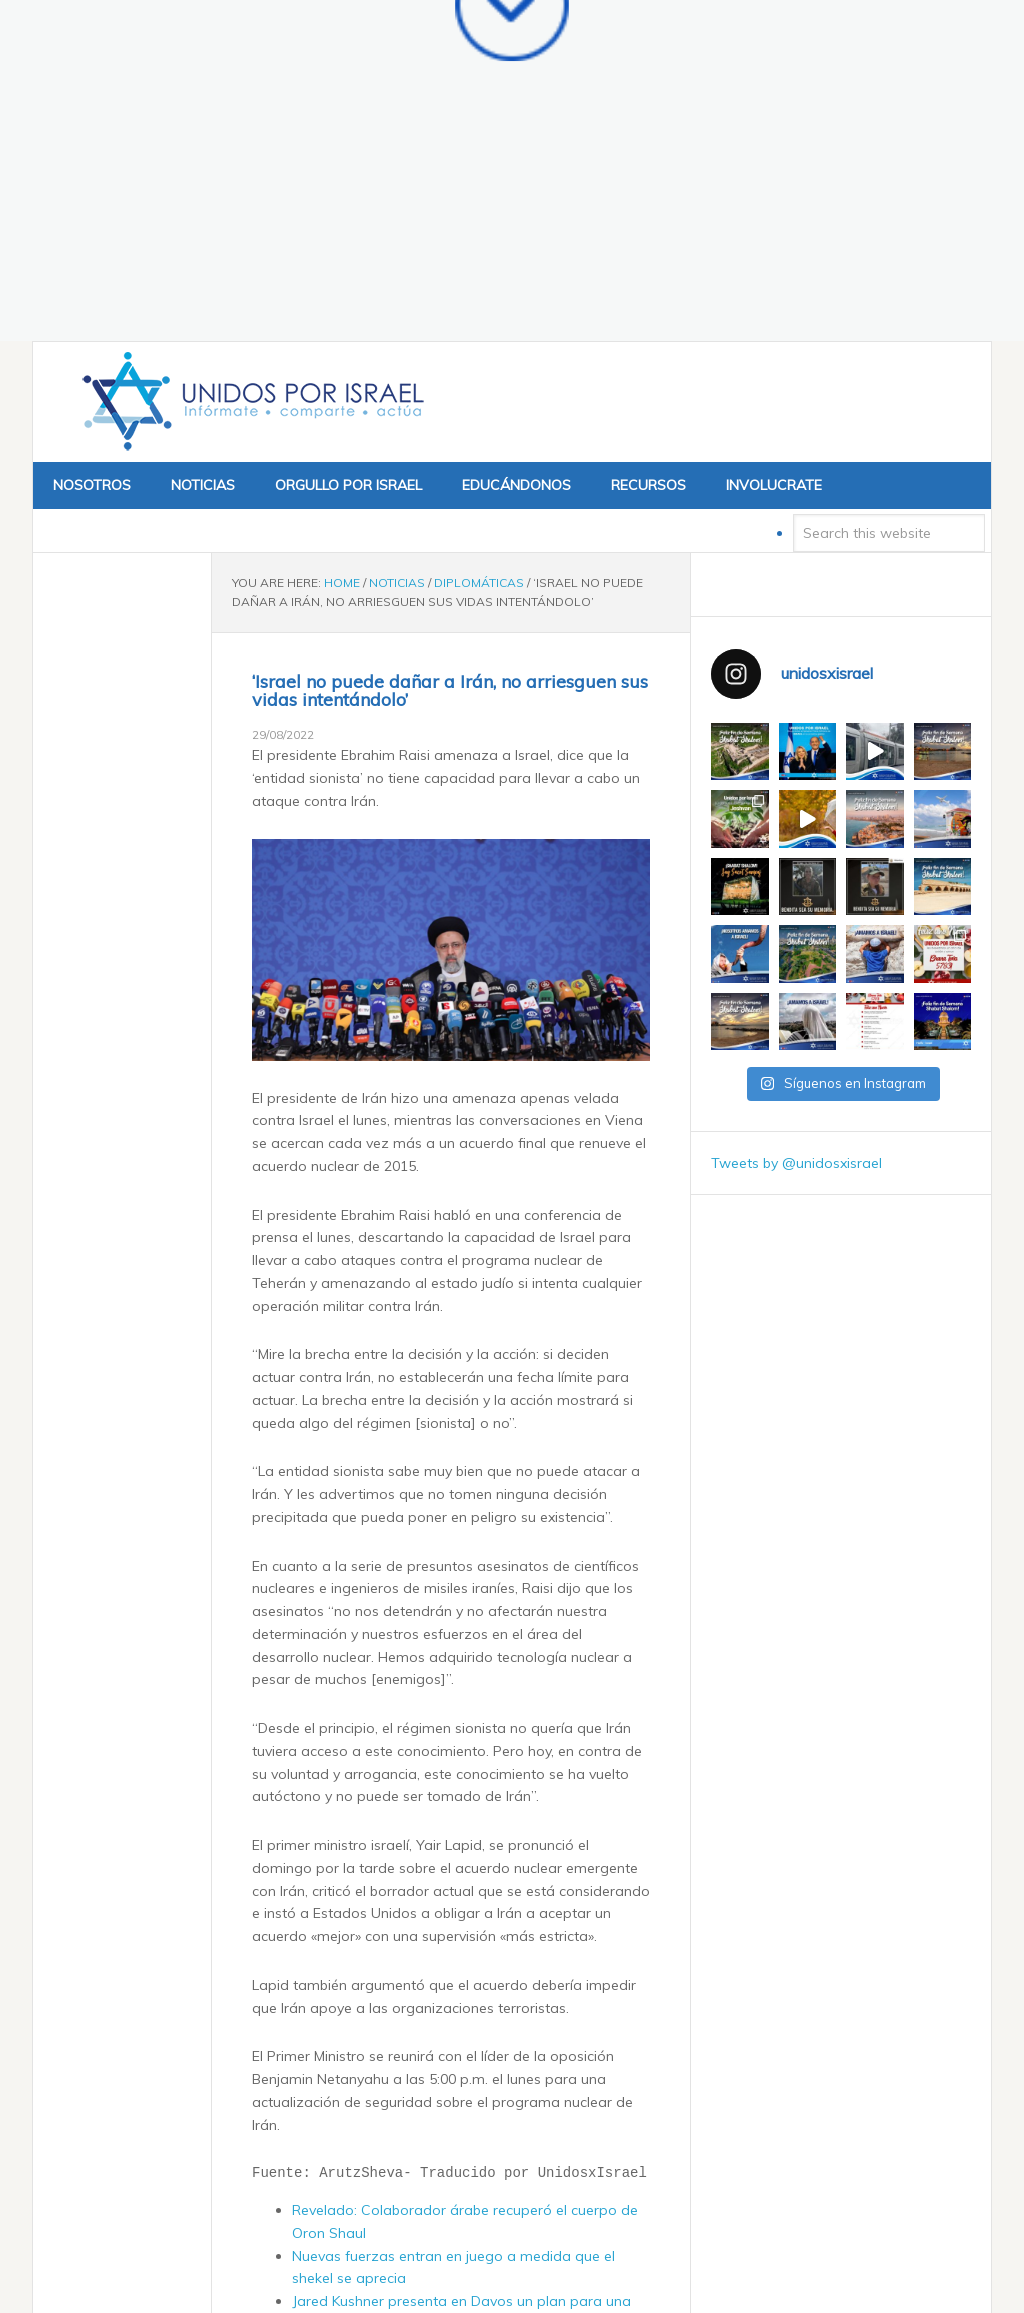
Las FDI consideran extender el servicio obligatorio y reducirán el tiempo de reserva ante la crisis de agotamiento (463, 2049)
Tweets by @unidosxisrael (796, 842)
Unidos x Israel (249, 81)
